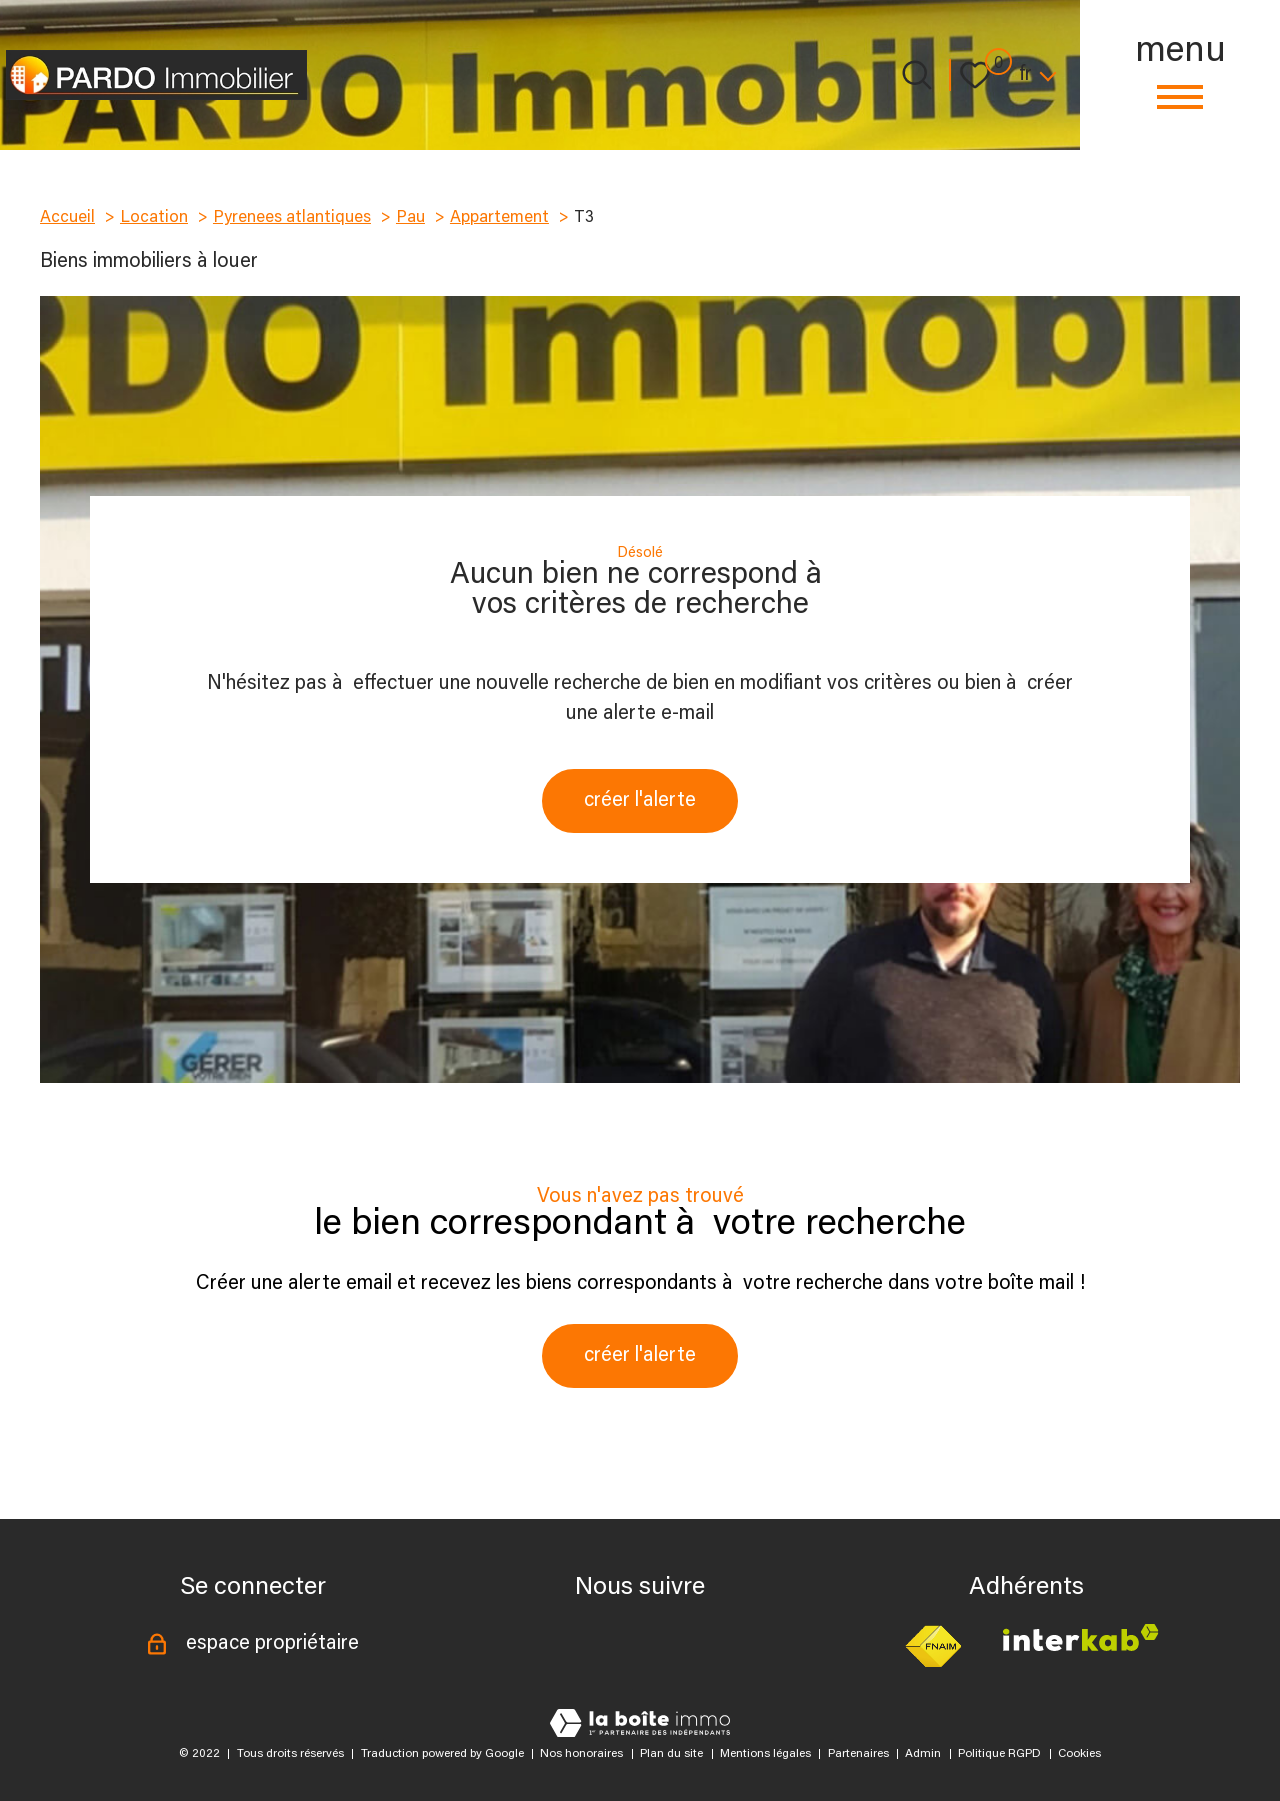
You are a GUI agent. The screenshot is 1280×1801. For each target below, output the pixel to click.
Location (154, 218)
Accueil (67, 218)
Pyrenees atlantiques (292, 218)
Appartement (499, 218)
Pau (410, 218)
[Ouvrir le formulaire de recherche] (917, 75)
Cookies (1079, 1754)
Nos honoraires (581, 1754)
